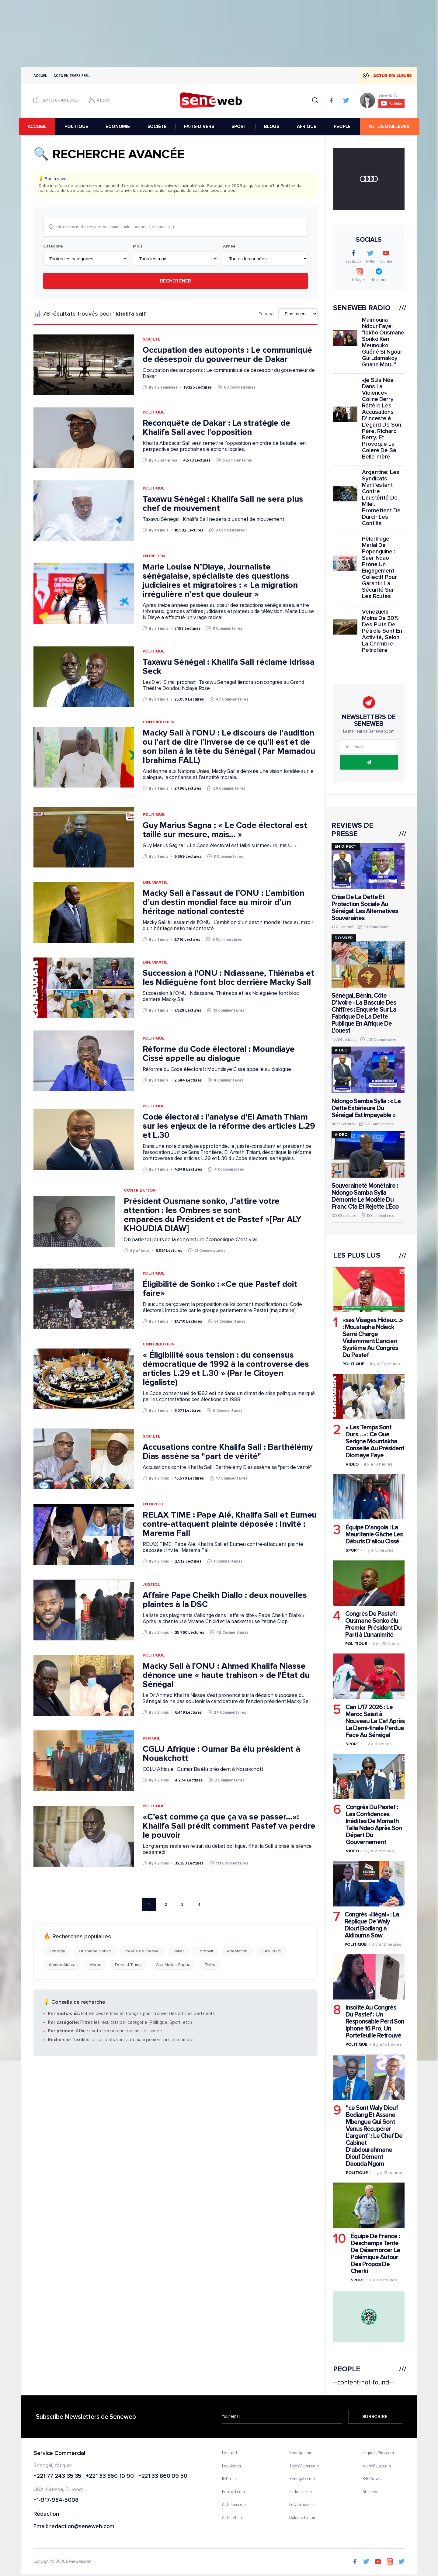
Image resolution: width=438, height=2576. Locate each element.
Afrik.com (371, 2492)
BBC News (372, 2479)
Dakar (178, 1951)
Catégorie (53, 246)
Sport (352, 1550)
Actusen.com (234, 2505)
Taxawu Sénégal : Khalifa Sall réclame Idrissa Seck (229, 667)
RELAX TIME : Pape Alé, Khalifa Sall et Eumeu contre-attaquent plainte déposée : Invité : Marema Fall (230, 1524)
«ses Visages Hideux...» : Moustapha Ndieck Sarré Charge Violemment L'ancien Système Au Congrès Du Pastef (372, 1338)
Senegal (57, 1951)
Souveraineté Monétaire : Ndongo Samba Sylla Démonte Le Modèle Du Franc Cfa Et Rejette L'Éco (365, 1196)
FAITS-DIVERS (201, 126)
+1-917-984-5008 (55, 2500)
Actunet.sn (232, 2518)
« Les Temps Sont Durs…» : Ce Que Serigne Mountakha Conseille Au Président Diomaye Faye (375, 1441)
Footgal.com (233, 2492)
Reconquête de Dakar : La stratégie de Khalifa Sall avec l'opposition (216, 428)
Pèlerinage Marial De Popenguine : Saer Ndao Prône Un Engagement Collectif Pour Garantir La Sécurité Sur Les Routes (379, 568)
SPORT (240, 126)
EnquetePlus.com (378, 2453)
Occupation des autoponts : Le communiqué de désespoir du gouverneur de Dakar (227, 355)
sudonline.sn (300, 2492)
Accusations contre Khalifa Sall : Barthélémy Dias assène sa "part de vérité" (228, 1452)
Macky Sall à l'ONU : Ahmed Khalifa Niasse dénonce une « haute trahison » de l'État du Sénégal (226, 1675)
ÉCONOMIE (120, 126)
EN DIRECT (153, 1504)
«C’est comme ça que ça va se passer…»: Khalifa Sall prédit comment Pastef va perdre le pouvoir (229, 1826)
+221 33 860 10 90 (110, 2476)
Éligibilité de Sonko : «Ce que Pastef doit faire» (220, 1289)
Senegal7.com (302, 2479)
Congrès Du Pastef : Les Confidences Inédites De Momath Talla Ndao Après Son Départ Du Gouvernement (374, 1825)
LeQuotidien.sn (303, 2505)
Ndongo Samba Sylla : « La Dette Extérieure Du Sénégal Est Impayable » (366, 1108)
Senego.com (300, 2453)
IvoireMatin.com (377, 2466)
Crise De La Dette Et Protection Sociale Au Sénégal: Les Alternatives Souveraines (365, 908)
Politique (154, 412)
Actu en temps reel (71, 75)
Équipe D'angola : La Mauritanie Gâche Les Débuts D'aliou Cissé (374, 1534)
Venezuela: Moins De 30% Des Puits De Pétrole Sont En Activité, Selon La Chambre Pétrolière (382, 631)
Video (352, 1464)
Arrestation (237, 1951)
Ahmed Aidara (62, 1965)
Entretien (154, 556)
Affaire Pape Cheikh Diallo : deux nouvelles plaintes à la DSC (225, 1600)
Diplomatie (155, 882)
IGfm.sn (229, 2479)
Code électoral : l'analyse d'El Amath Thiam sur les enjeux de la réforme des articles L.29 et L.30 (229, 1126)
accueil (39, 126)
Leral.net (230, 2453)
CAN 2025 (271, 1951)
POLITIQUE (78, 126)
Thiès (209, 1965)
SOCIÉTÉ (159, 126)
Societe (151, 339)
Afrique (151, 1738)
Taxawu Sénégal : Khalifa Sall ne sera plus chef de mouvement (223, 504)
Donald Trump (128, 1965)
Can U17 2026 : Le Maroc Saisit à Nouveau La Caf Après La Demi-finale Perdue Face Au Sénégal (375, 1720)
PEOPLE (344, 126)
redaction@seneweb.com (81, 2527)
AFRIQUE (308, 126)
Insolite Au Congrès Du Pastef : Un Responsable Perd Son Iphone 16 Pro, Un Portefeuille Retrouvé (375, 2021)
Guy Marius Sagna (173, 1965)
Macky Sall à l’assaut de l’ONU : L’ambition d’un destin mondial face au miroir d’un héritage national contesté (223, 902)
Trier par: (267, 314)
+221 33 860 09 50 (162, 2476)
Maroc (95, 1965)
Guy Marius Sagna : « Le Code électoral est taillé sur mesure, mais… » (225, 830)
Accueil (40, 75)
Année (229, 246)
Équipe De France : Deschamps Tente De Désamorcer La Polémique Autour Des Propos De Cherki (375, 2253)
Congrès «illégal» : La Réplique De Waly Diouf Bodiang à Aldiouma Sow (372, 1925)
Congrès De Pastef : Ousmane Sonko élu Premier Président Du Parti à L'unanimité (373, 1624)
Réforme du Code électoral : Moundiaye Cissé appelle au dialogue (219, 1054)
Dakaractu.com (302, 2518)
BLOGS (273, 126)
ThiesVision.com (304, 2466)
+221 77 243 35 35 (57, 2476)
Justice (151, 1584)
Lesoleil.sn (231, 2466)
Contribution (159, 722)
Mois (137, 246)
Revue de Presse (142, 1951)
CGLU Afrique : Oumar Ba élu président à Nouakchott (221, 1754)
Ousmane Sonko (95, 1951)
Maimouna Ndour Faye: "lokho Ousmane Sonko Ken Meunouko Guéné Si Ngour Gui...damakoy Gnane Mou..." (383, 342)
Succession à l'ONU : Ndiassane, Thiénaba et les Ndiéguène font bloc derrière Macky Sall (228, 978)
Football (205, 1951)
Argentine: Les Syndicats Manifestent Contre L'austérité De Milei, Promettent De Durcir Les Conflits (381, 498)
